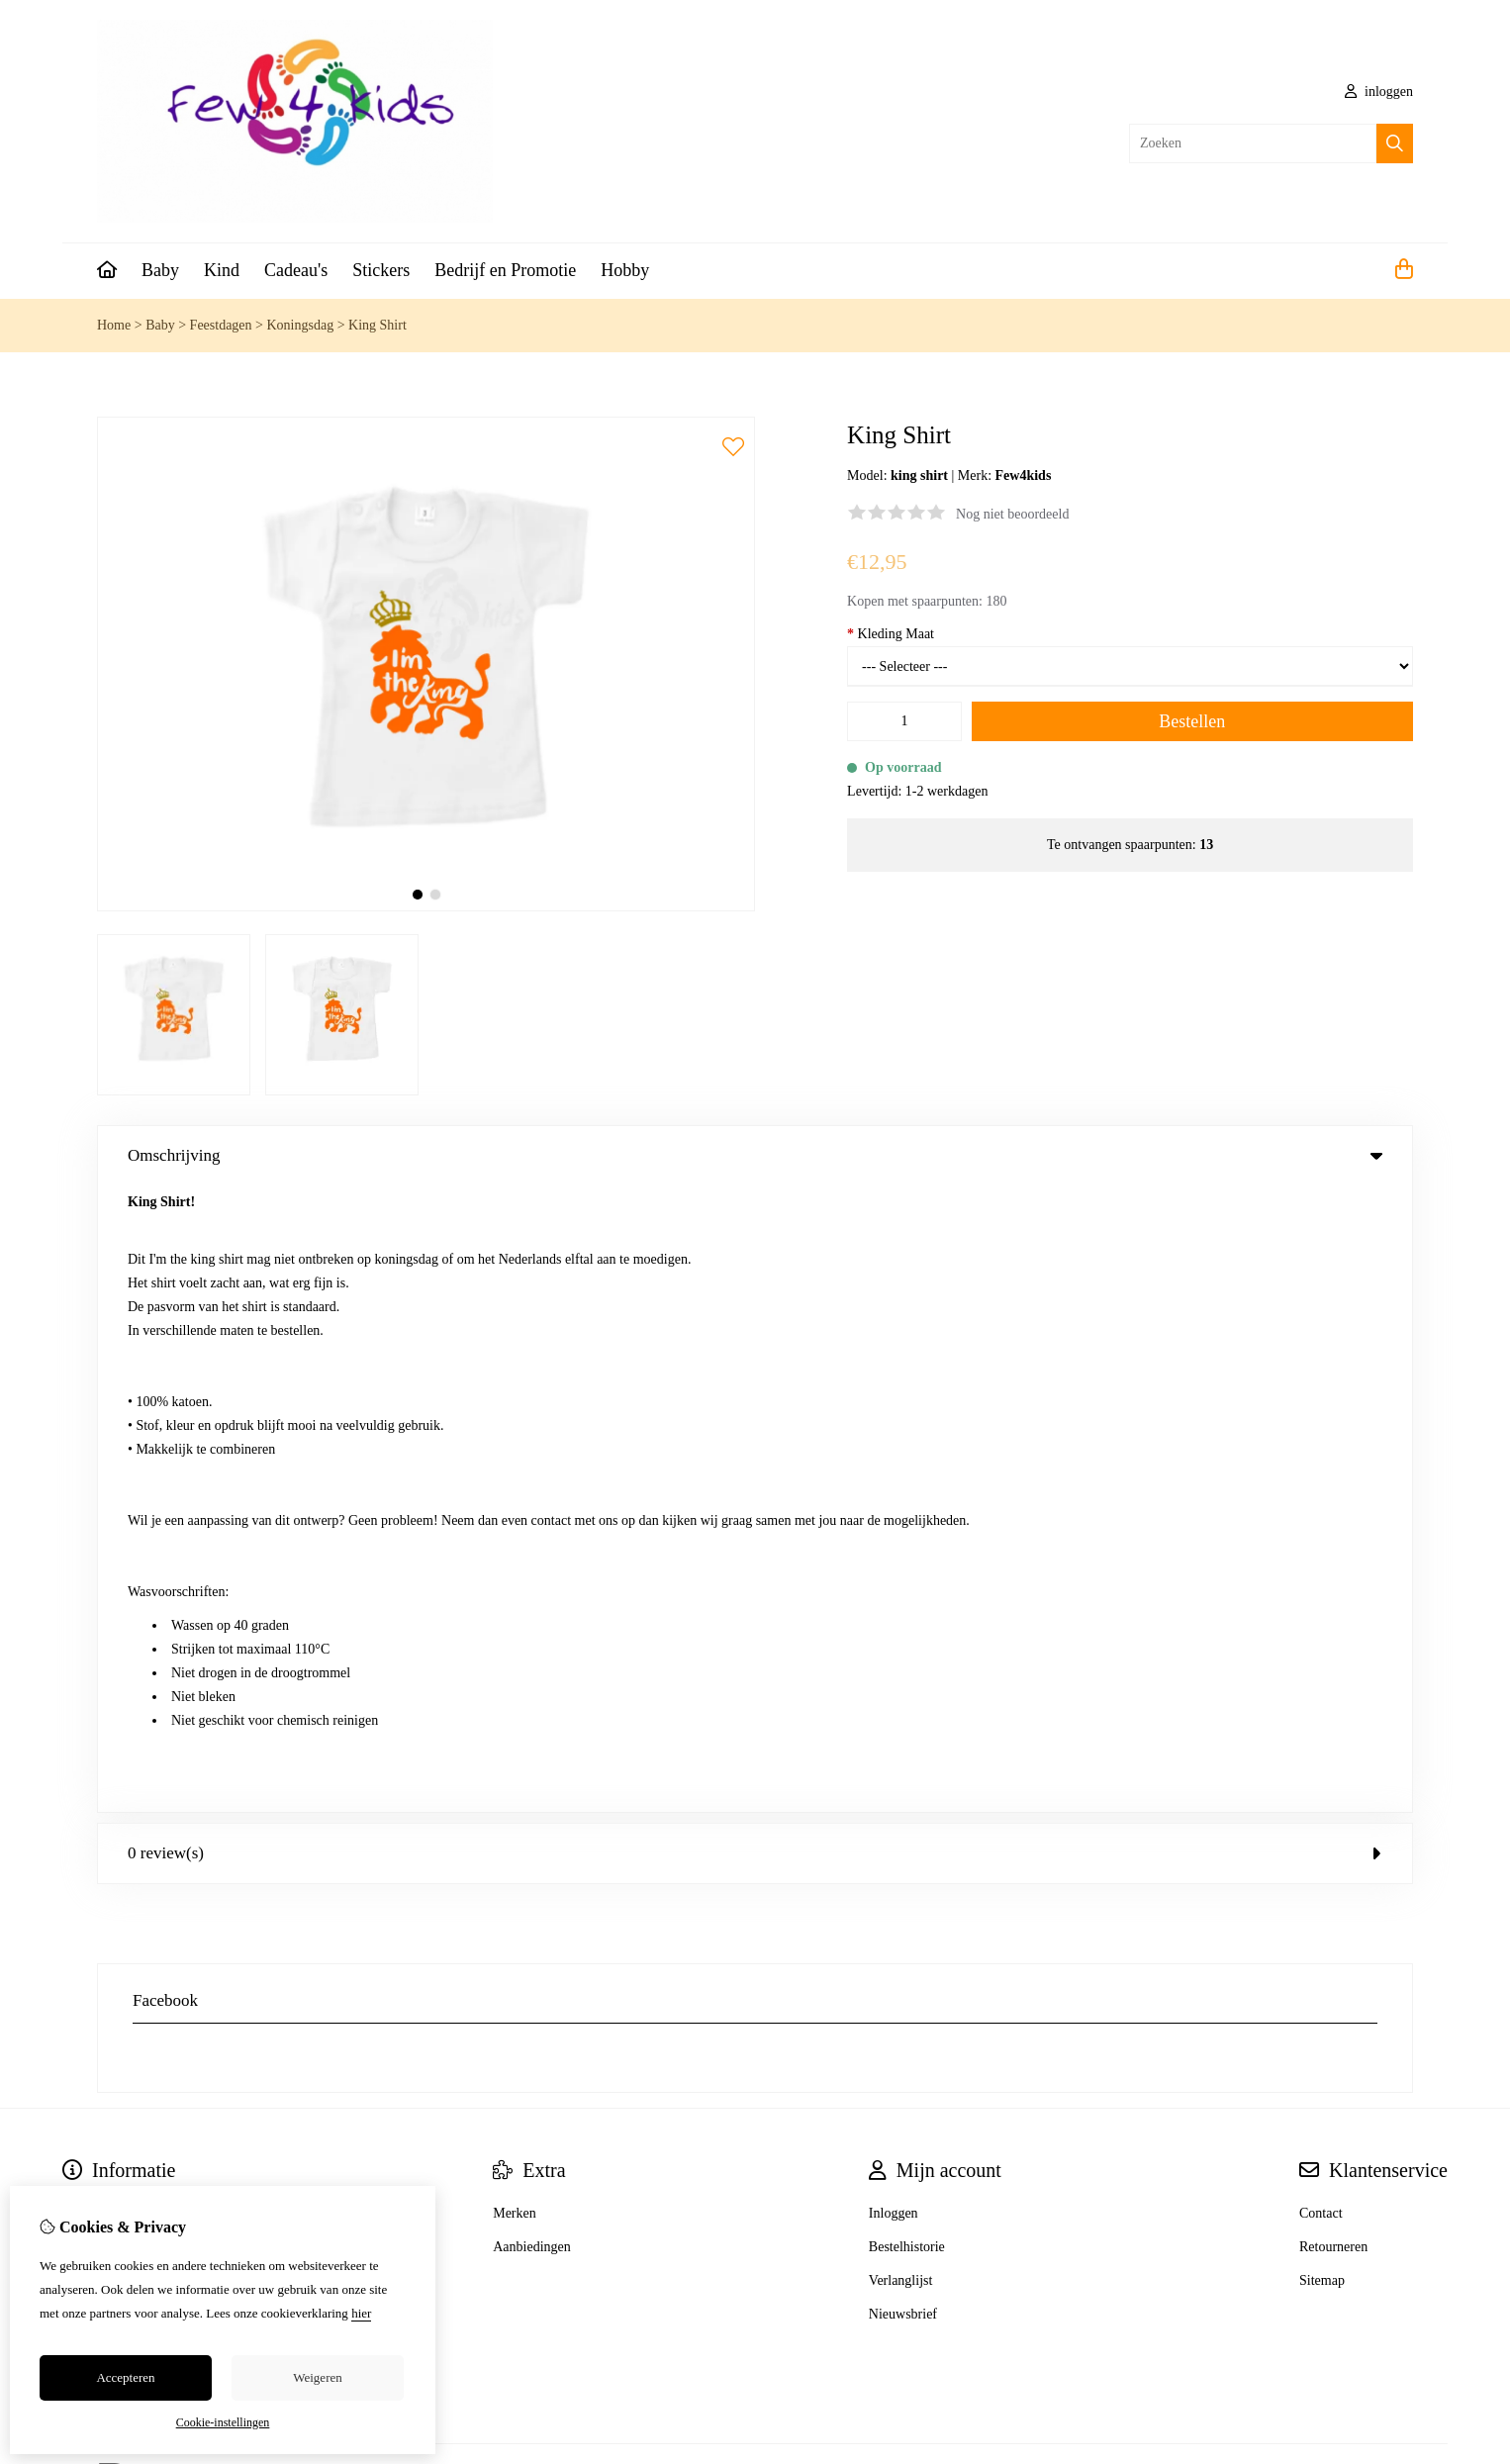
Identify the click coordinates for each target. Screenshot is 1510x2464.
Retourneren (1333, 1620)
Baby (160, 270)
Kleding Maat (890, 633)
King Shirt (377, 325)
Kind (221, 270)
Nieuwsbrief (903, 1687)
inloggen (1379, 91)
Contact (1321, 1586)
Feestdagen (221, 325)
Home (114, 325)
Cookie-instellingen (223, 2422)
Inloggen (893, 1586)
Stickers (381, 270)
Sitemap (1322, 1654)
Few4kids (1023, 475)
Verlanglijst (901, 1654)
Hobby (625, 270)
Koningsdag (299, 325)
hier (361, 2313)
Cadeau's (296, 270)
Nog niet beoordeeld (1012, 514)
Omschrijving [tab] (755, 1155)
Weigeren (317, 2377)
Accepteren (125, 2377)
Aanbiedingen (532, 1620)
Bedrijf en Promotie (505, 270)
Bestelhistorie (907, 1620)
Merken (514, 1586)
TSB (1402, 1849)
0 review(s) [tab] (755, 1226)
